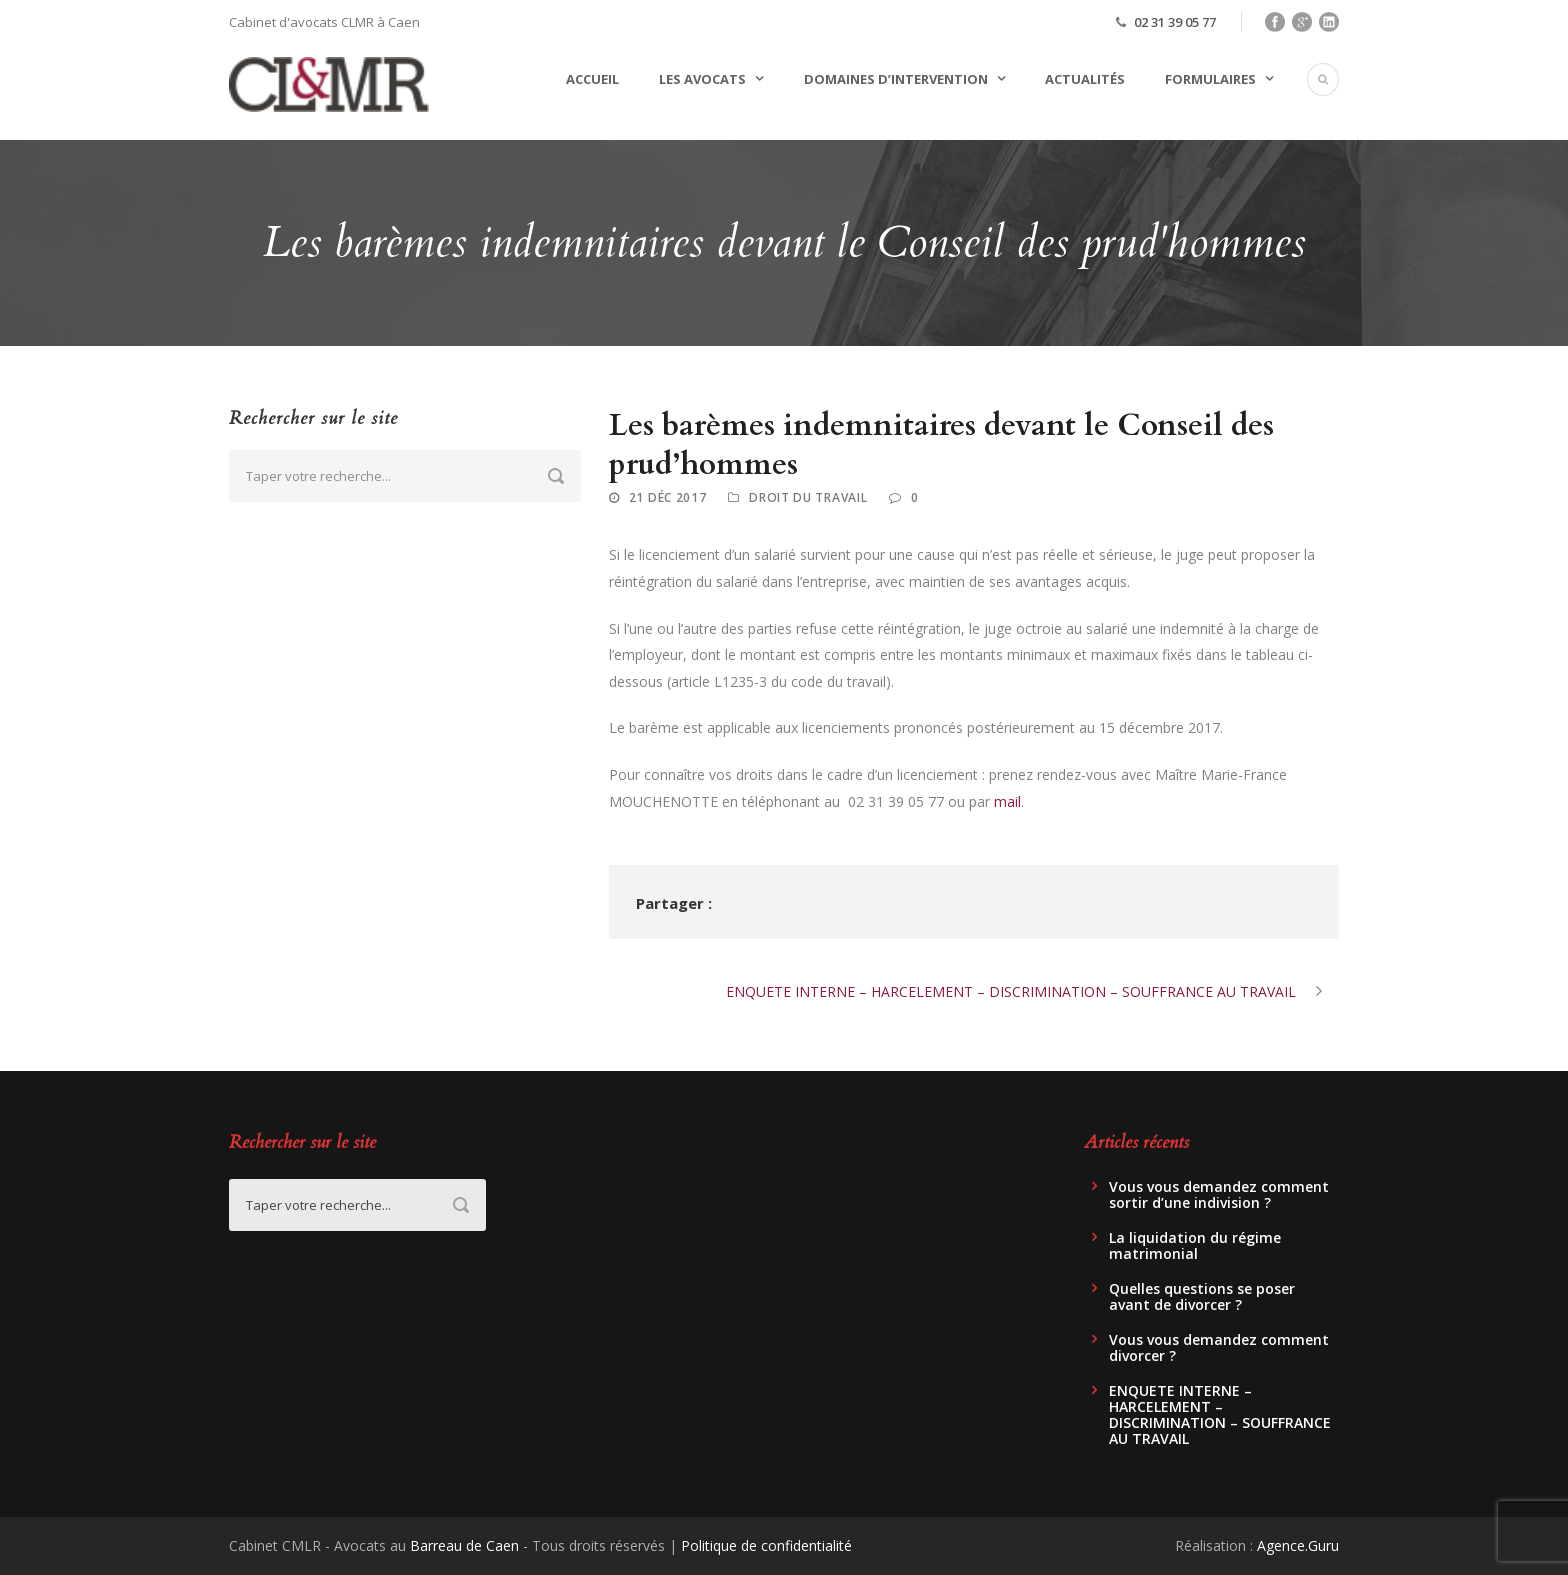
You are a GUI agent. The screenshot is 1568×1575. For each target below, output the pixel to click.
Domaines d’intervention (896, 79)
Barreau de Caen (464, 1545)
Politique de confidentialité (766, 1545)
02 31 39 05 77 (1175, 22)
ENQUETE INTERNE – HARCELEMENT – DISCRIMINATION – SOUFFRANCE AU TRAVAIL (1220, 1414)
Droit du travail (808, 497)
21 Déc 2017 (668, 497)
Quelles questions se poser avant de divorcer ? (1202, 1296)
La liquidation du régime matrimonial (1195, 1245)
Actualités (1085, 79)
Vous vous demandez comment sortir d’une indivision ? (1219, 1194)
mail (1007, 801)
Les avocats (702, 79)
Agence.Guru (1298, 1545)
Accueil (592, 79)
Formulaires (1210, 79)
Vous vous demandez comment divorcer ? (1219, 1347)
